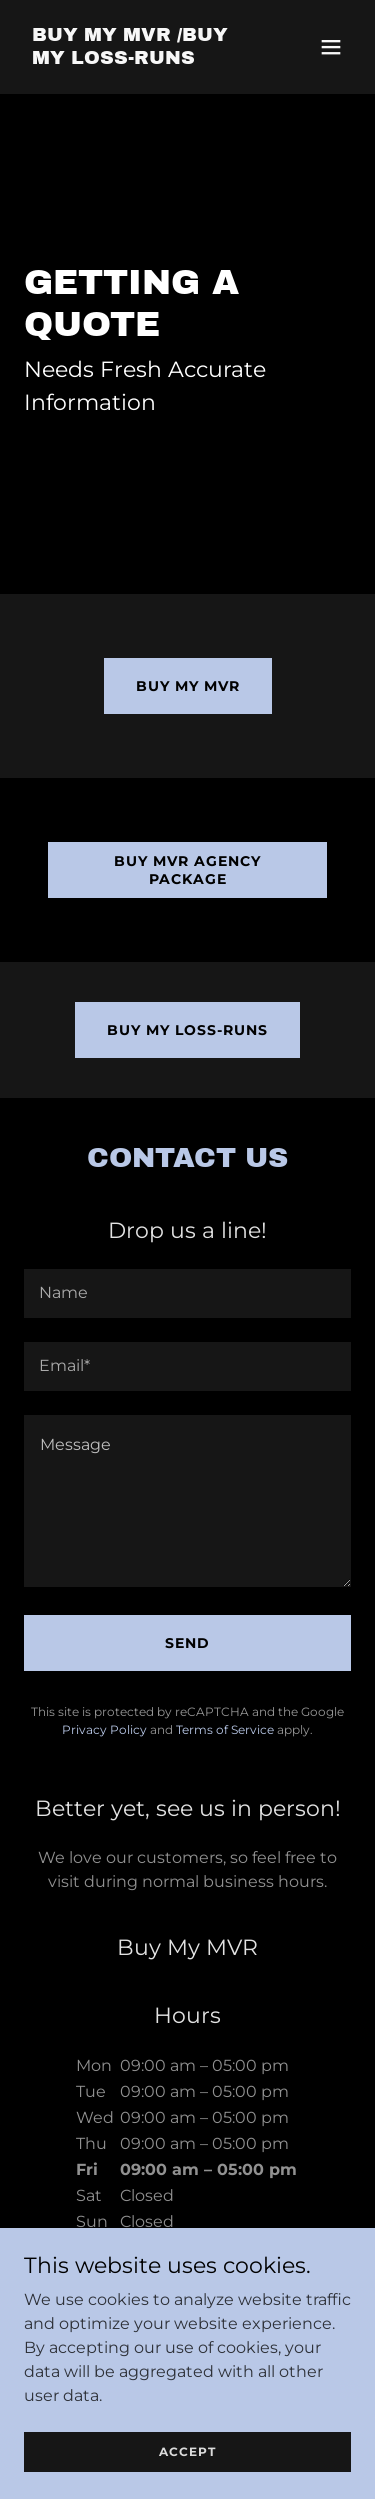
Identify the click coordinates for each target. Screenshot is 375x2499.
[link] (138, 58)
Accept (187, 2451)
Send (187, 1643)
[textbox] (187, 1293)
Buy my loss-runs (187, 1030)
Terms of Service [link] (225, 1729)
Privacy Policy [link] (104, 1729)
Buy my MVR (188, 686)
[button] (331, 47)
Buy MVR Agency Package (187, 870)
